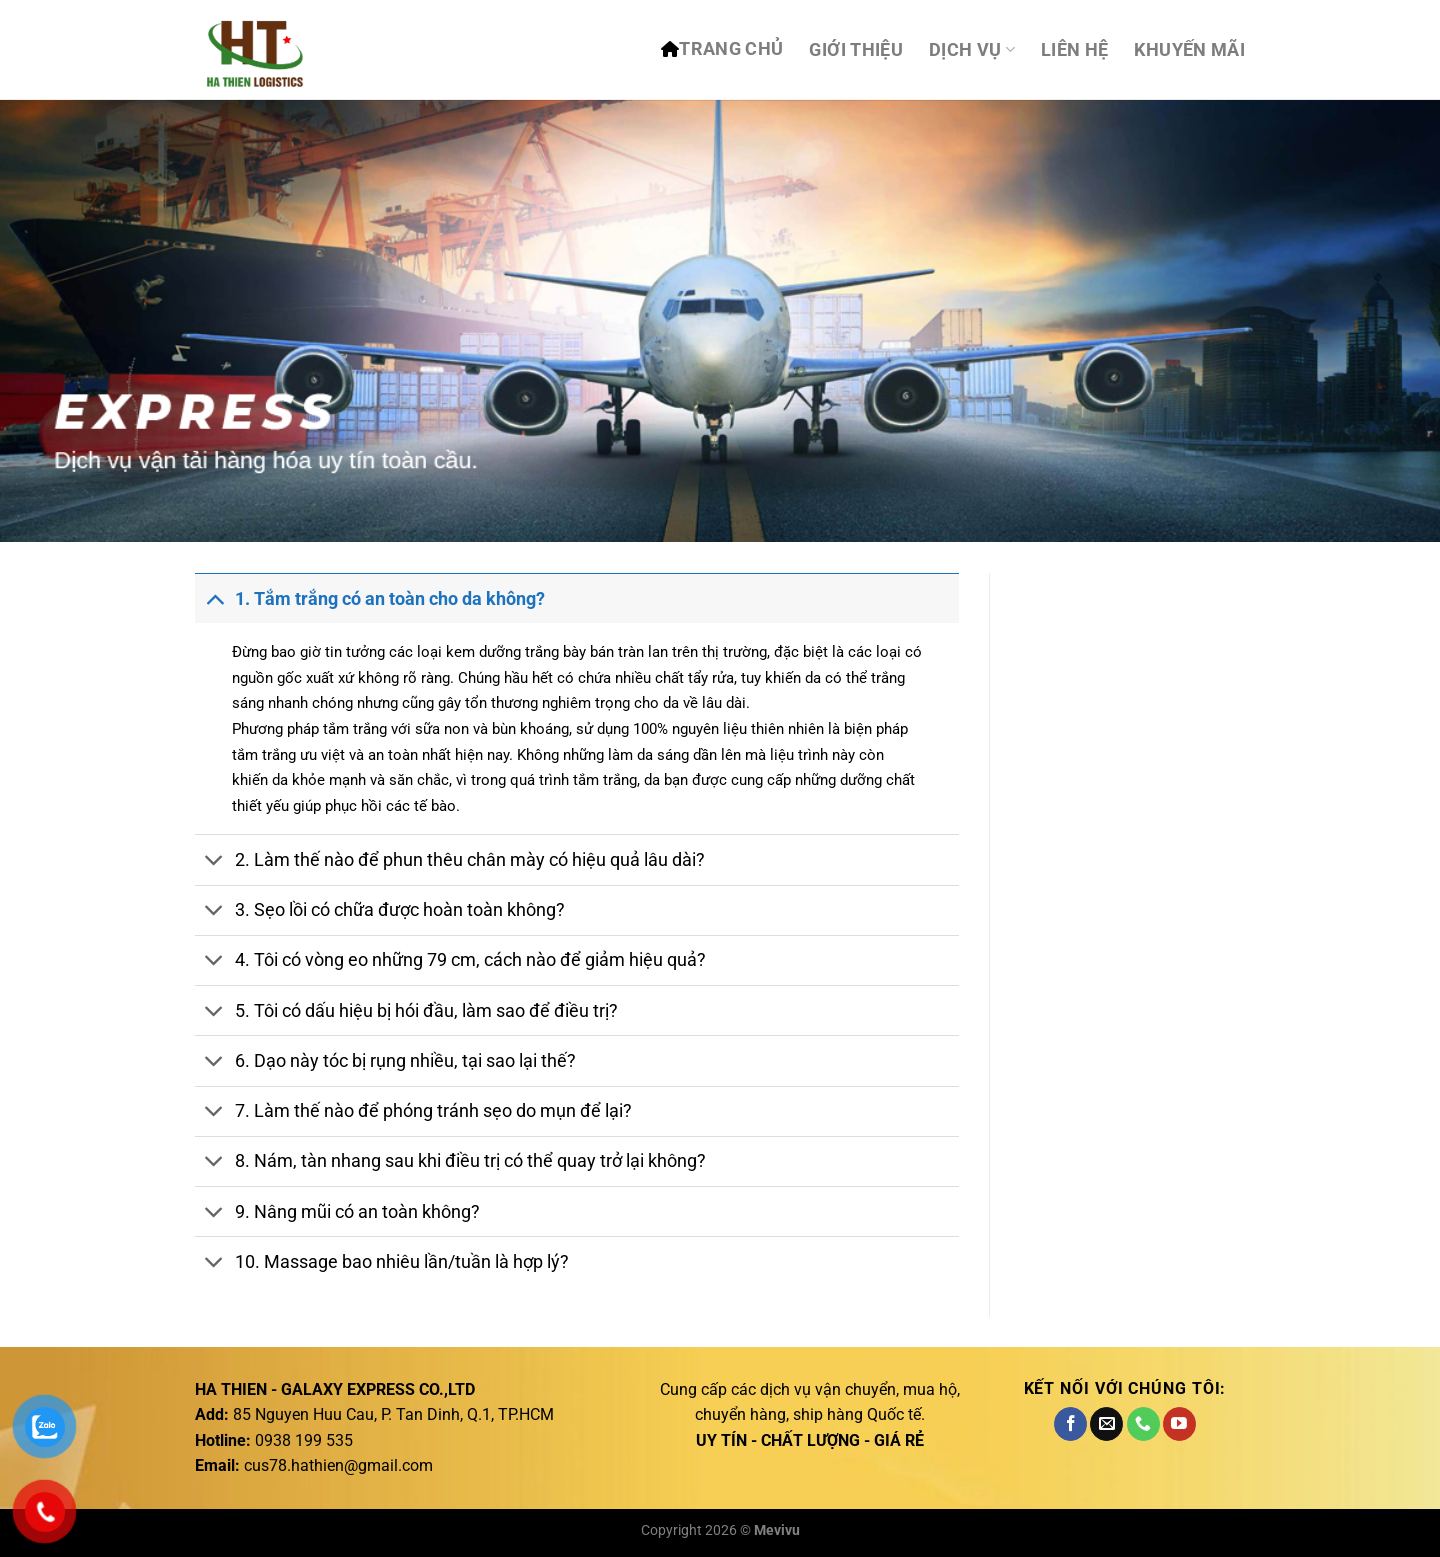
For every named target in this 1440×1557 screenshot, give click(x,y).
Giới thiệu (856, 50)
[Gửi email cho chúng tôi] (1106, 1424)
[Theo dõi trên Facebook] (1070, 1424)
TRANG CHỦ (731, 49)
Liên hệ (1074, 50)
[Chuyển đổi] (214, 598)
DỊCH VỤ (972, 50)
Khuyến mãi (1189, 50)
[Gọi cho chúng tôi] (1143, 1424)
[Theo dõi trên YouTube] (1179, 1424)
